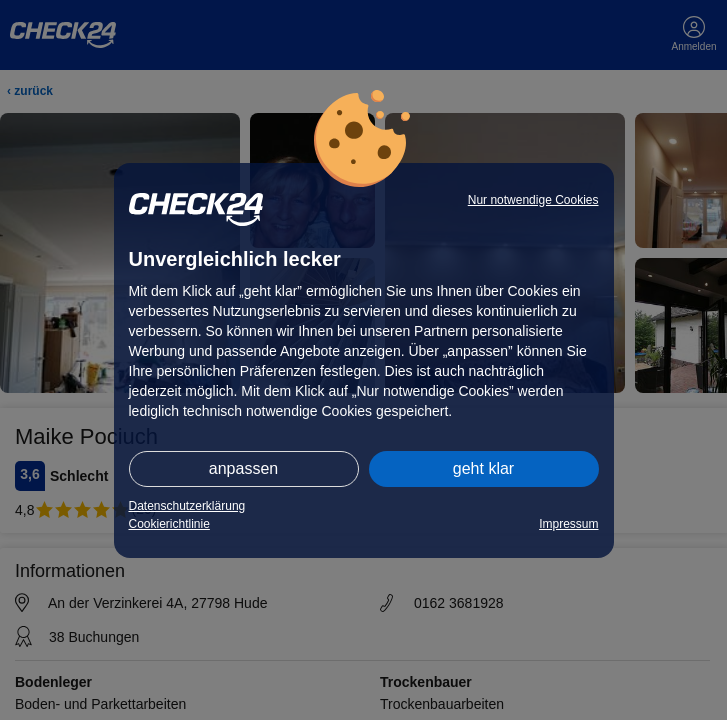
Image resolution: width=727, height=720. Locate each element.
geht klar (483, 468)
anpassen (243, 468)
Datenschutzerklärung (187, 506)
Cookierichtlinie (169, 524)
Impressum (568, 524)
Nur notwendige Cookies (533, 200)
